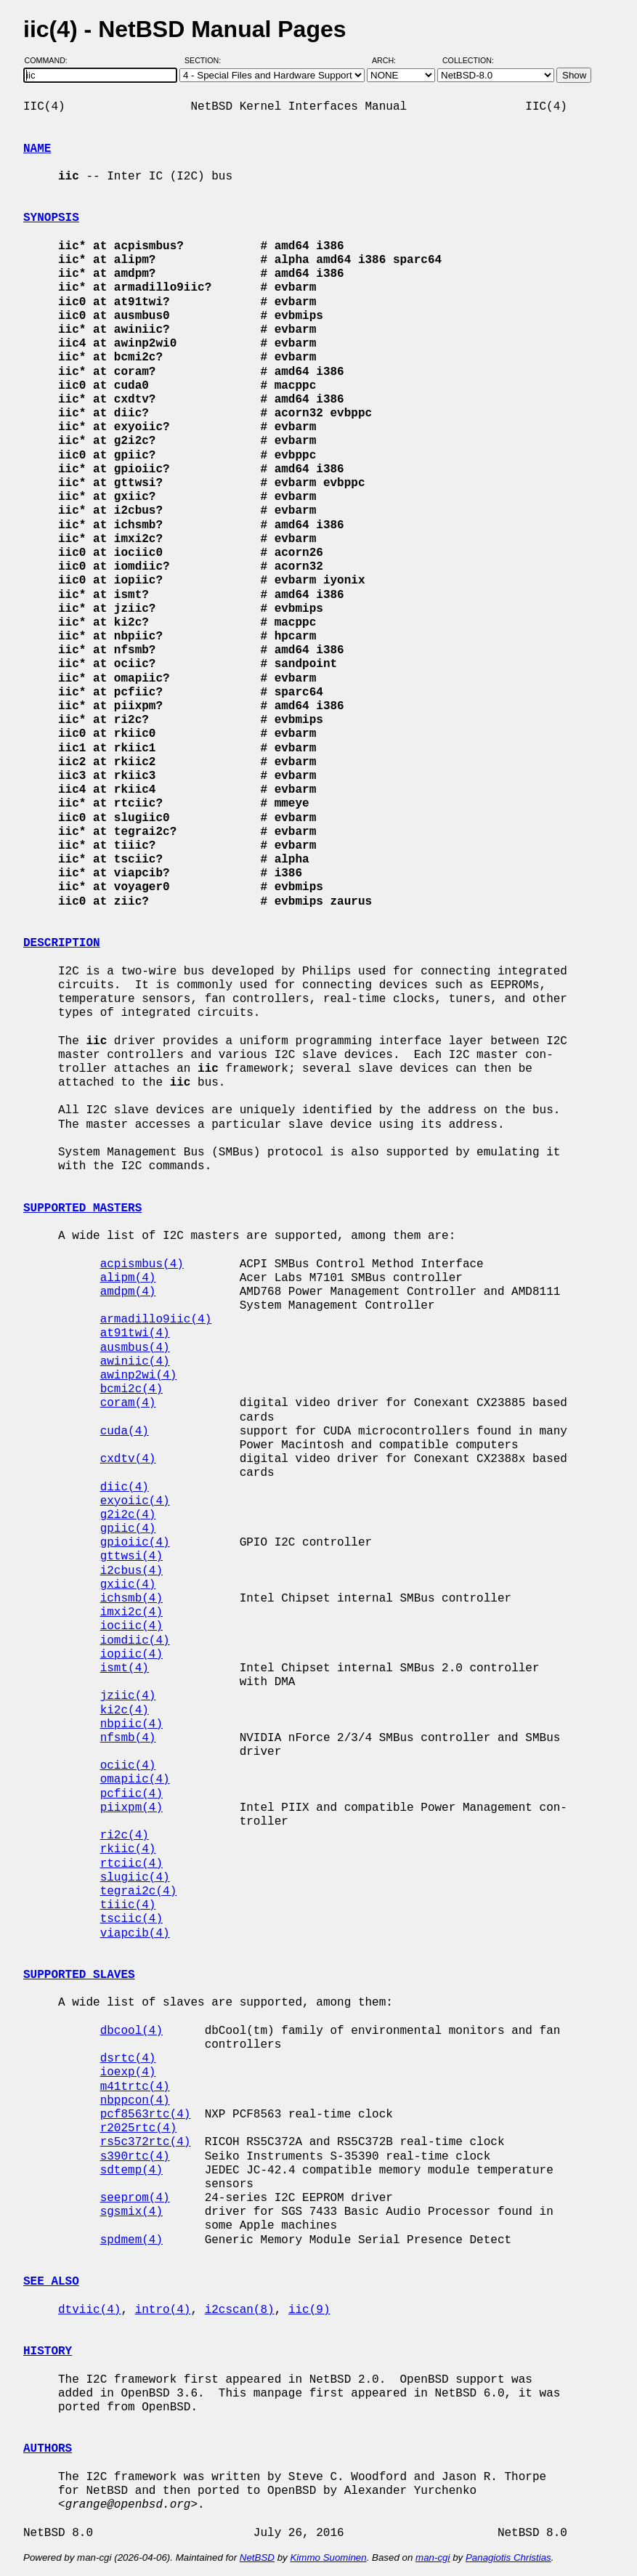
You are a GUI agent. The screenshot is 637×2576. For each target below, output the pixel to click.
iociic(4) (131, 1626)
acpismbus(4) (142, 1264)
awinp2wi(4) (138, 1376)
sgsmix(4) (131, 2212)
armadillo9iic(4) (156, 1320)
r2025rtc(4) (138, 2128)
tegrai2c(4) (138, 1891)
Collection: (468, 60)
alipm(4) (128, 1278)
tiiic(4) (128, 1905)
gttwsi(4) (131, 1556)
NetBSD (257, 2557)
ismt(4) (124, 1668)
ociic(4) (128, 1766)
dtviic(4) (89, 2310)
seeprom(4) (135, 2198)
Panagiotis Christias (508, 2557)
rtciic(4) (131, 1864)
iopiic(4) (131, 1655)
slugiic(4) (135, 1878)
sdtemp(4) (131, 2171)
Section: (205, 60)
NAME (37, 149)
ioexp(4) (128, 2072)
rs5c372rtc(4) (145, 2142)
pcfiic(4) (131, 1794)
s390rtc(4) (135, 2157)
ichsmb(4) (131, 1599)
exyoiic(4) (135, 1501)
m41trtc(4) (135, 2087)
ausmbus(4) (135, 1348)
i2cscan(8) (240, 2310)
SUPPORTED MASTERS (82, 1208)
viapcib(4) (135, 1934)
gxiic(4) (128, 1585)
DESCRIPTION (61, 943)
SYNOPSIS (51, 218)
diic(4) (124, 1487)
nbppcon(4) (135, 2101)
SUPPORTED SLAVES (79, 1975)
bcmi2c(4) (131, 1389)
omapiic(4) (135, 1780)
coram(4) (128, 1403)
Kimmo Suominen (328, 2557)
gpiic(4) (128, 1529)
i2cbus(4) (131, 1571)
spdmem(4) (131, 2240)
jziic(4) (128, 1696)
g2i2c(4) (128, 1515)
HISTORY (47, 2351)
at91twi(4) (135, 1333)
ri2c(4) (124, 1836)
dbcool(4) (131, 2031)
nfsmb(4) (128, 1738)
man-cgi (432, 2557)
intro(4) (163, 2310)
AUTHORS (47, 2449)
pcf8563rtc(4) (145, 2115)
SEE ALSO (51, 2282)
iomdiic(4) (135, 1641)
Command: (50, 60)
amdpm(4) (128, 1292)
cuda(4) (124, 1432)
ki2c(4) (124, 1711)
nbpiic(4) (131, 1724)
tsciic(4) (131, 1919)
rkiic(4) (128, 1849)
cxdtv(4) (128, 1459)
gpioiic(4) (135, 1543)
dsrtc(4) (128, 2059)
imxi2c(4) (131, 1612)
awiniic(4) (135, 1362)
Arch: (390, 60)
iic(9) (309, 2310)
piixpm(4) (131, 1808)
